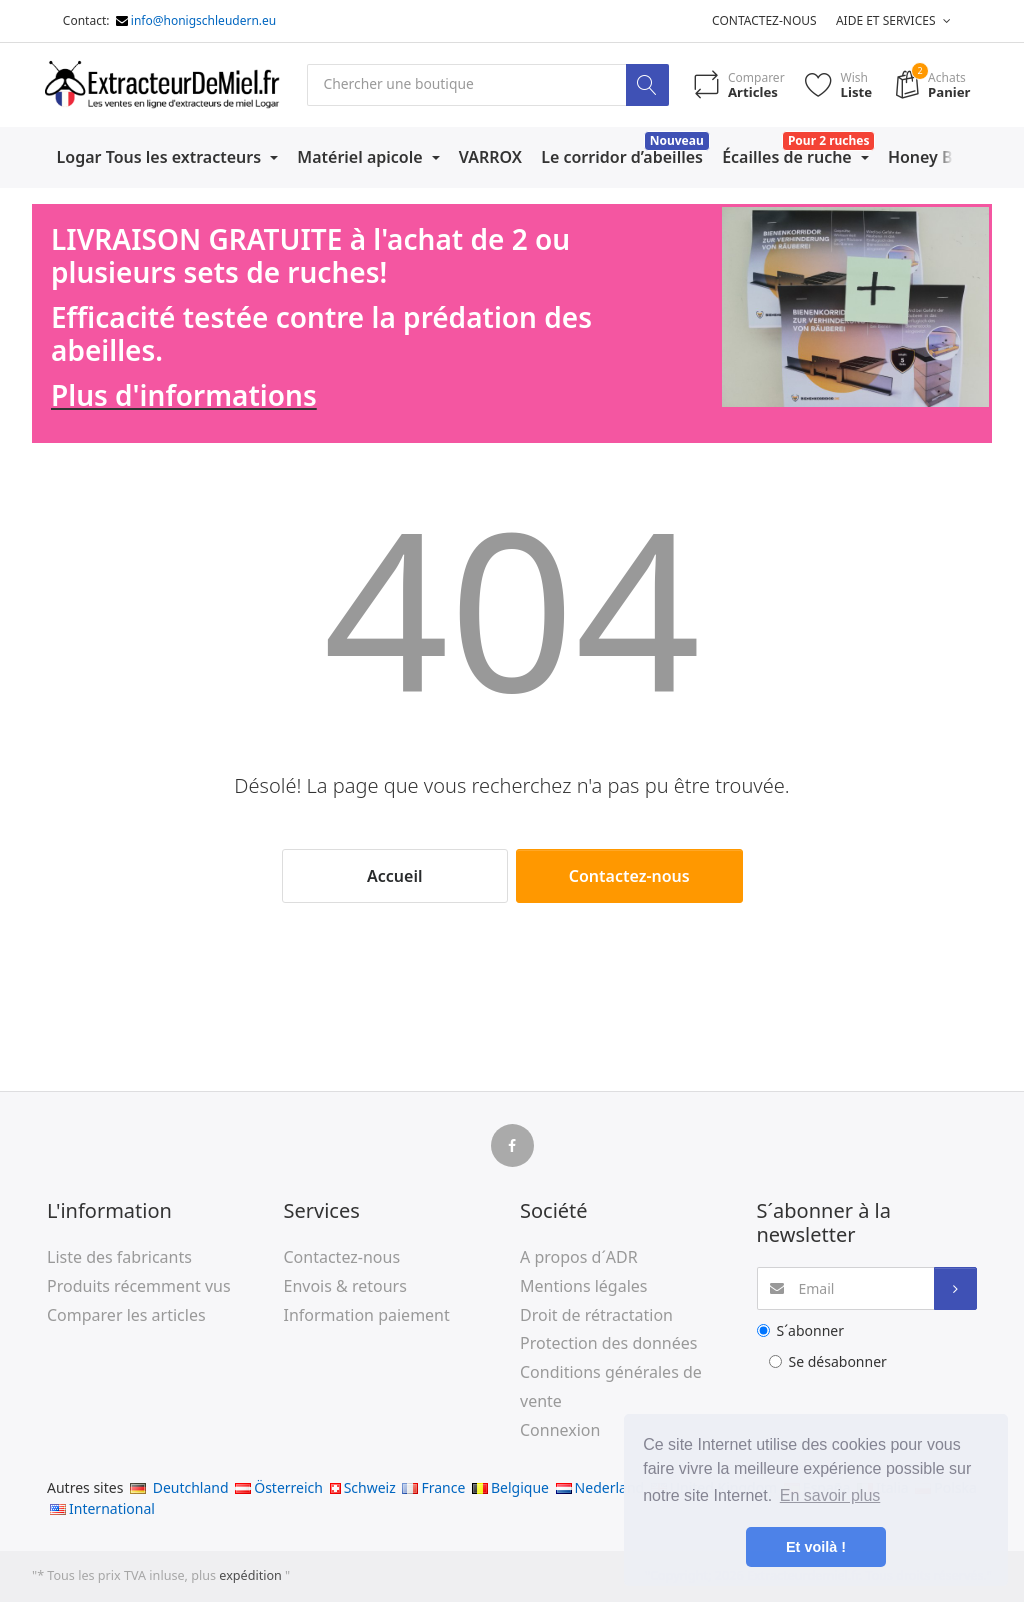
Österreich (279, 1487)
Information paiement (367, 1315)
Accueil (394, 876)
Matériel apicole (361, 157)
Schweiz (363, 1487)
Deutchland (179, 1487)
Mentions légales (584, 1286)
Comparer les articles (126, 1315)
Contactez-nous (764, 20)
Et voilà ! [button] (816, 1547)
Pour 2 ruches (829, 140)
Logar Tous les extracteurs (161, 157)
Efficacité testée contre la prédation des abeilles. (321, 334)
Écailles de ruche (789, 157)
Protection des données (608, 1344)
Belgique (510, 1487)
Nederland (600, 1487)
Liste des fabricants (119, 1257)
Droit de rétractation (596, 1315)
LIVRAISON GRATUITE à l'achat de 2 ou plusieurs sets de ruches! (310, 256)
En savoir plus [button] (830, 1495)
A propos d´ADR (579, 1257)
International (102, 1508)
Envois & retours (345, 1286)
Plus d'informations (184, 396)
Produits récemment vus (139, 1286)
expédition (252, 1575)
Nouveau (677, 140)
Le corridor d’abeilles (622, 157)
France (433, 1487)
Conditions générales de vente (611, 1387)
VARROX (490, 157)
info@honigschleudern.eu (203, 20)
